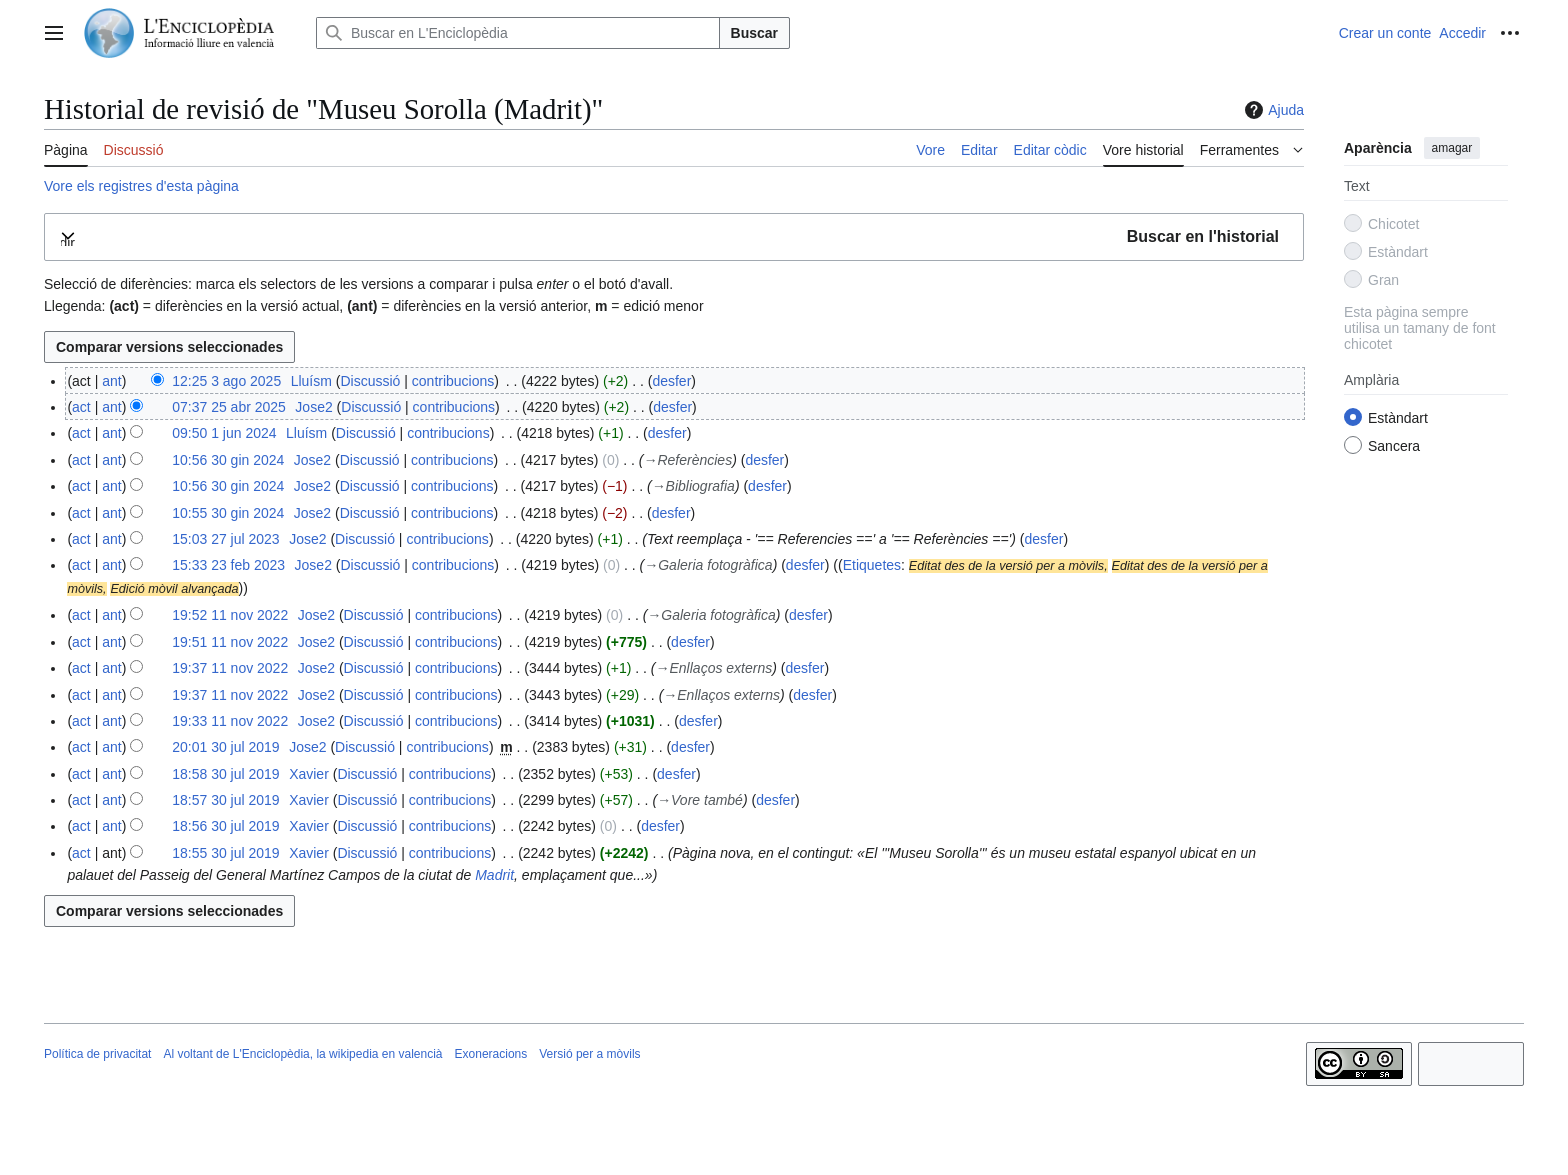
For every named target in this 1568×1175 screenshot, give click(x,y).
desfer (671, 381)
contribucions (453, 381)
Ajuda (1272, 110)
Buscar (754, 33)
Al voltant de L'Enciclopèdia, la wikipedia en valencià (302, 1054)
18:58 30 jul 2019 (225, 774)
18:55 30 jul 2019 (225, 853)
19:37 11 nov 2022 (230, 668)
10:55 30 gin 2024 (228, 513)
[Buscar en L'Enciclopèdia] (518, 33)
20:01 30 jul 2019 (225, 747)
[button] (674, 237)
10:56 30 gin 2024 (228, 460)
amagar (1452, 148)
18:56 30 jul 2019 (225, 826)
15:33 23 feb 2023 (228, 565)
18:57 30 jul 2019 (225, 800)
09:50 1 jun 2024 (224, 433)
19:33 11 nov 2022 (230, 721)
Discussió (370, 381)
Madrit (494, 875)
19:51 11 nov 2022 (230, 642)
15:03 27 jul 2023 (225, 539)
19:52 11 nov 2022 (230, 615)
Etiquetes (872, 565)
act (81, 407)
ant (111, 381)
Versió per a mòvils (589, 1054)
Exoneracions (491, 1054)
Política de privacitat (97, 1054)
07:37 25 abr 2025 (229, 407)
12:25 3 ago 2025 (226, 381)
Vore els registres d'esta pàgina (141, 186)
